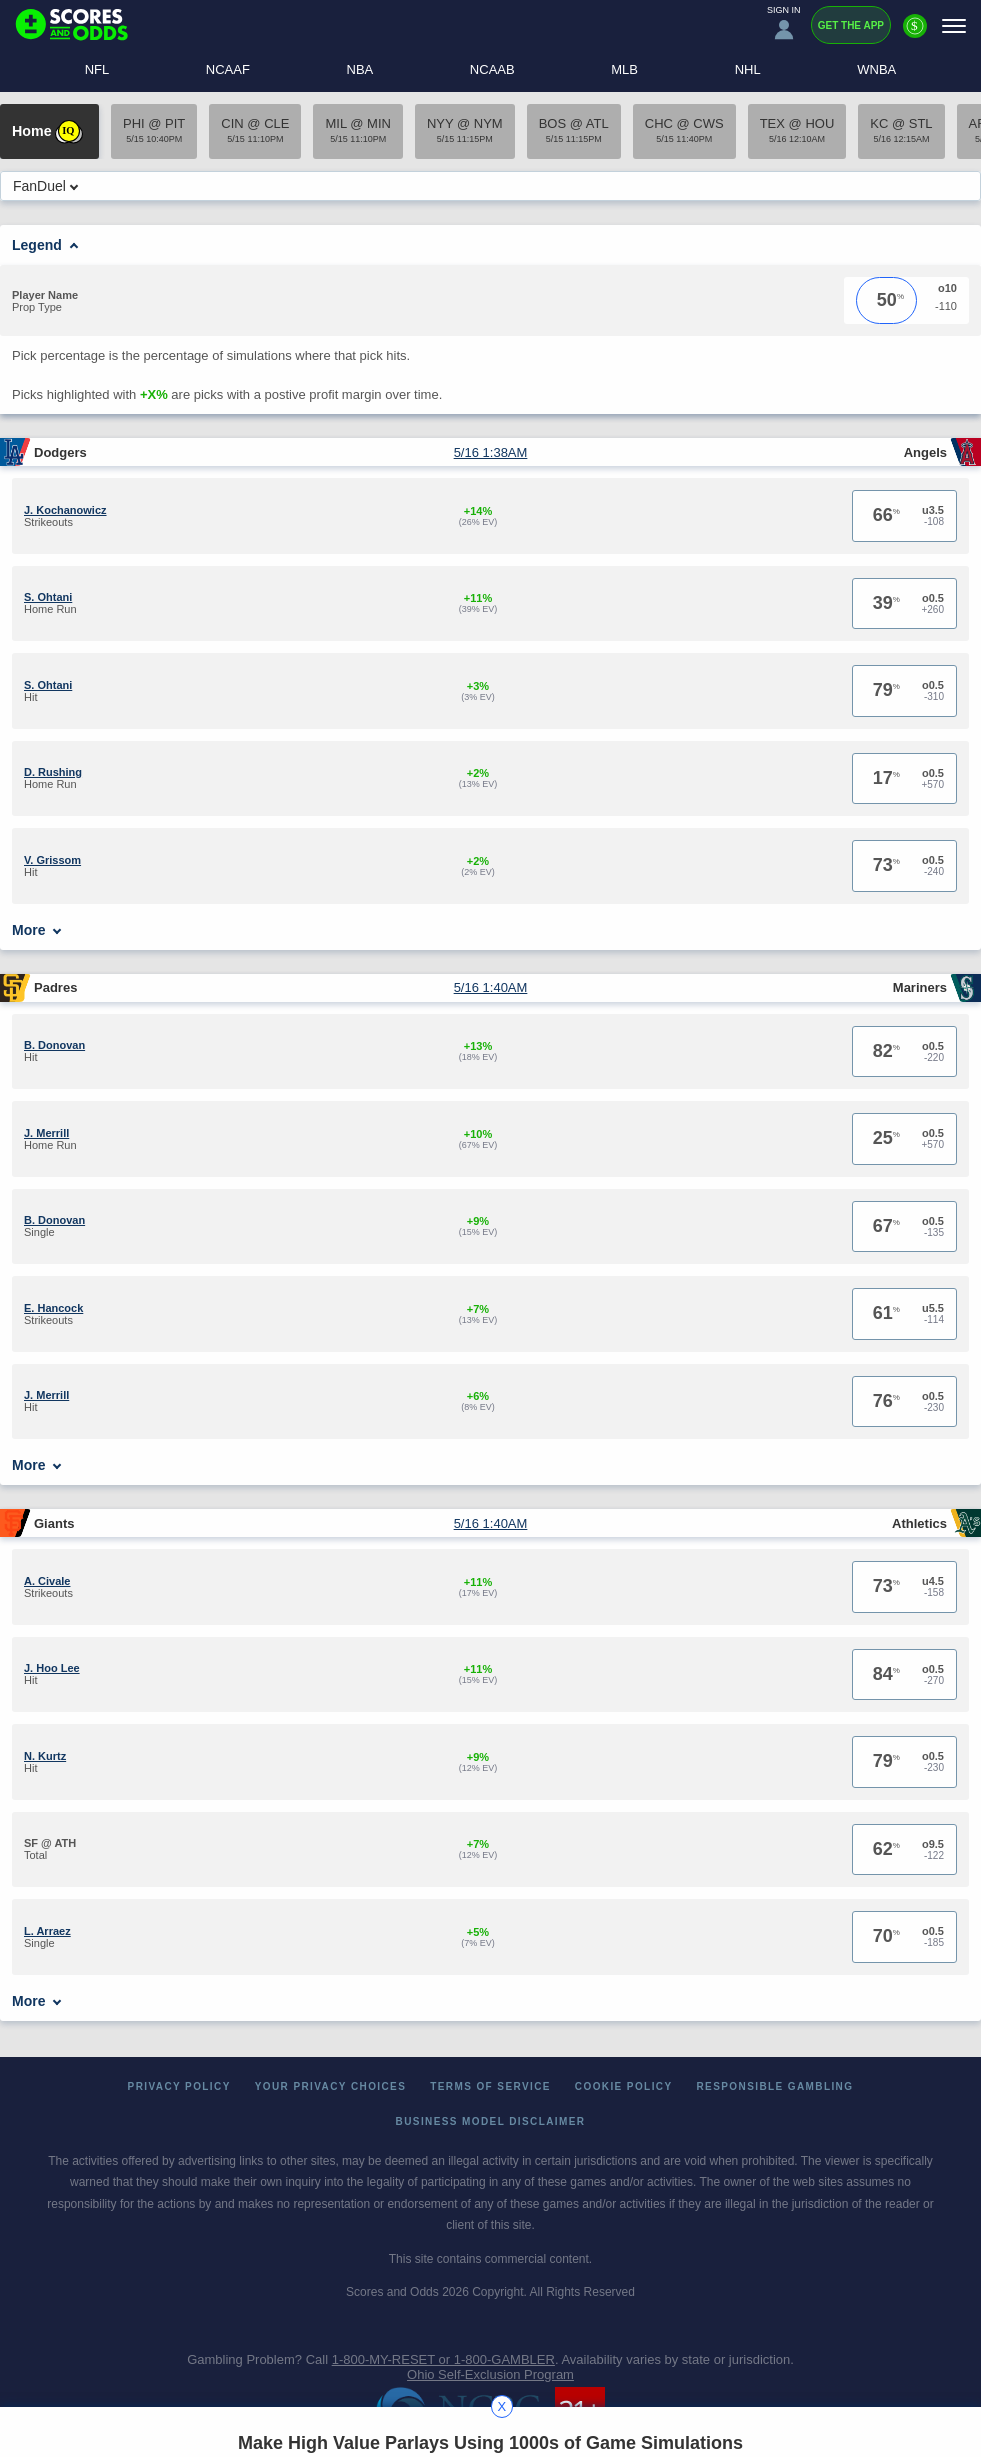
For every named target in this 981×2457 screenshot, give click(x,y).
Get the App (851, 25)
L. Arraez (47, 1931)
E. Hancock (53, 1308)
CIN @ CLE (255, 130)
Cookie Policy (624, 2086)
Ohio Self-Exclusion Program (490, 2374)
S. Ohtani (48, 597)
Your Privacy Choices (331, 2086)
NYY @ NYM (465, 130)
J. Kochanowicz (65, 510)
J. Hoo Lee (52, 1668)
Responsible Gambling (775, 2086)
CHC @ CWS (684, 130)
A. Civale (47, 1581)
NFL (97, 69)
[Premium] (915, 34)
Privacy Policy (179, 2086)
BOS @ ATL (574, 130)
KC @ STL (901, 130)
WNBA (876, 69)
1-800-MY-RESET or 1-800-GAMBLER (443, 2359)
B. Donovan (54, 1045)
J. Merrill (46, 1133)
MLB (624, 69)
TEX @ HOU (797, 130)
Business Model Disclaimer (491, 2121)
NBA (360, 69)
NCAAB (492, 69)
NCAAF (228, 69)
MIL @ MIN (357, 130)
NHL (748, 69)
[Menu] (954, 25)
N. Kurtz (45, 1756)
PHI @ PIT (154, 130)
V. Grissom (52, 860)
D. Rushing (53, 772)
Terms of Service (490, 2086)
